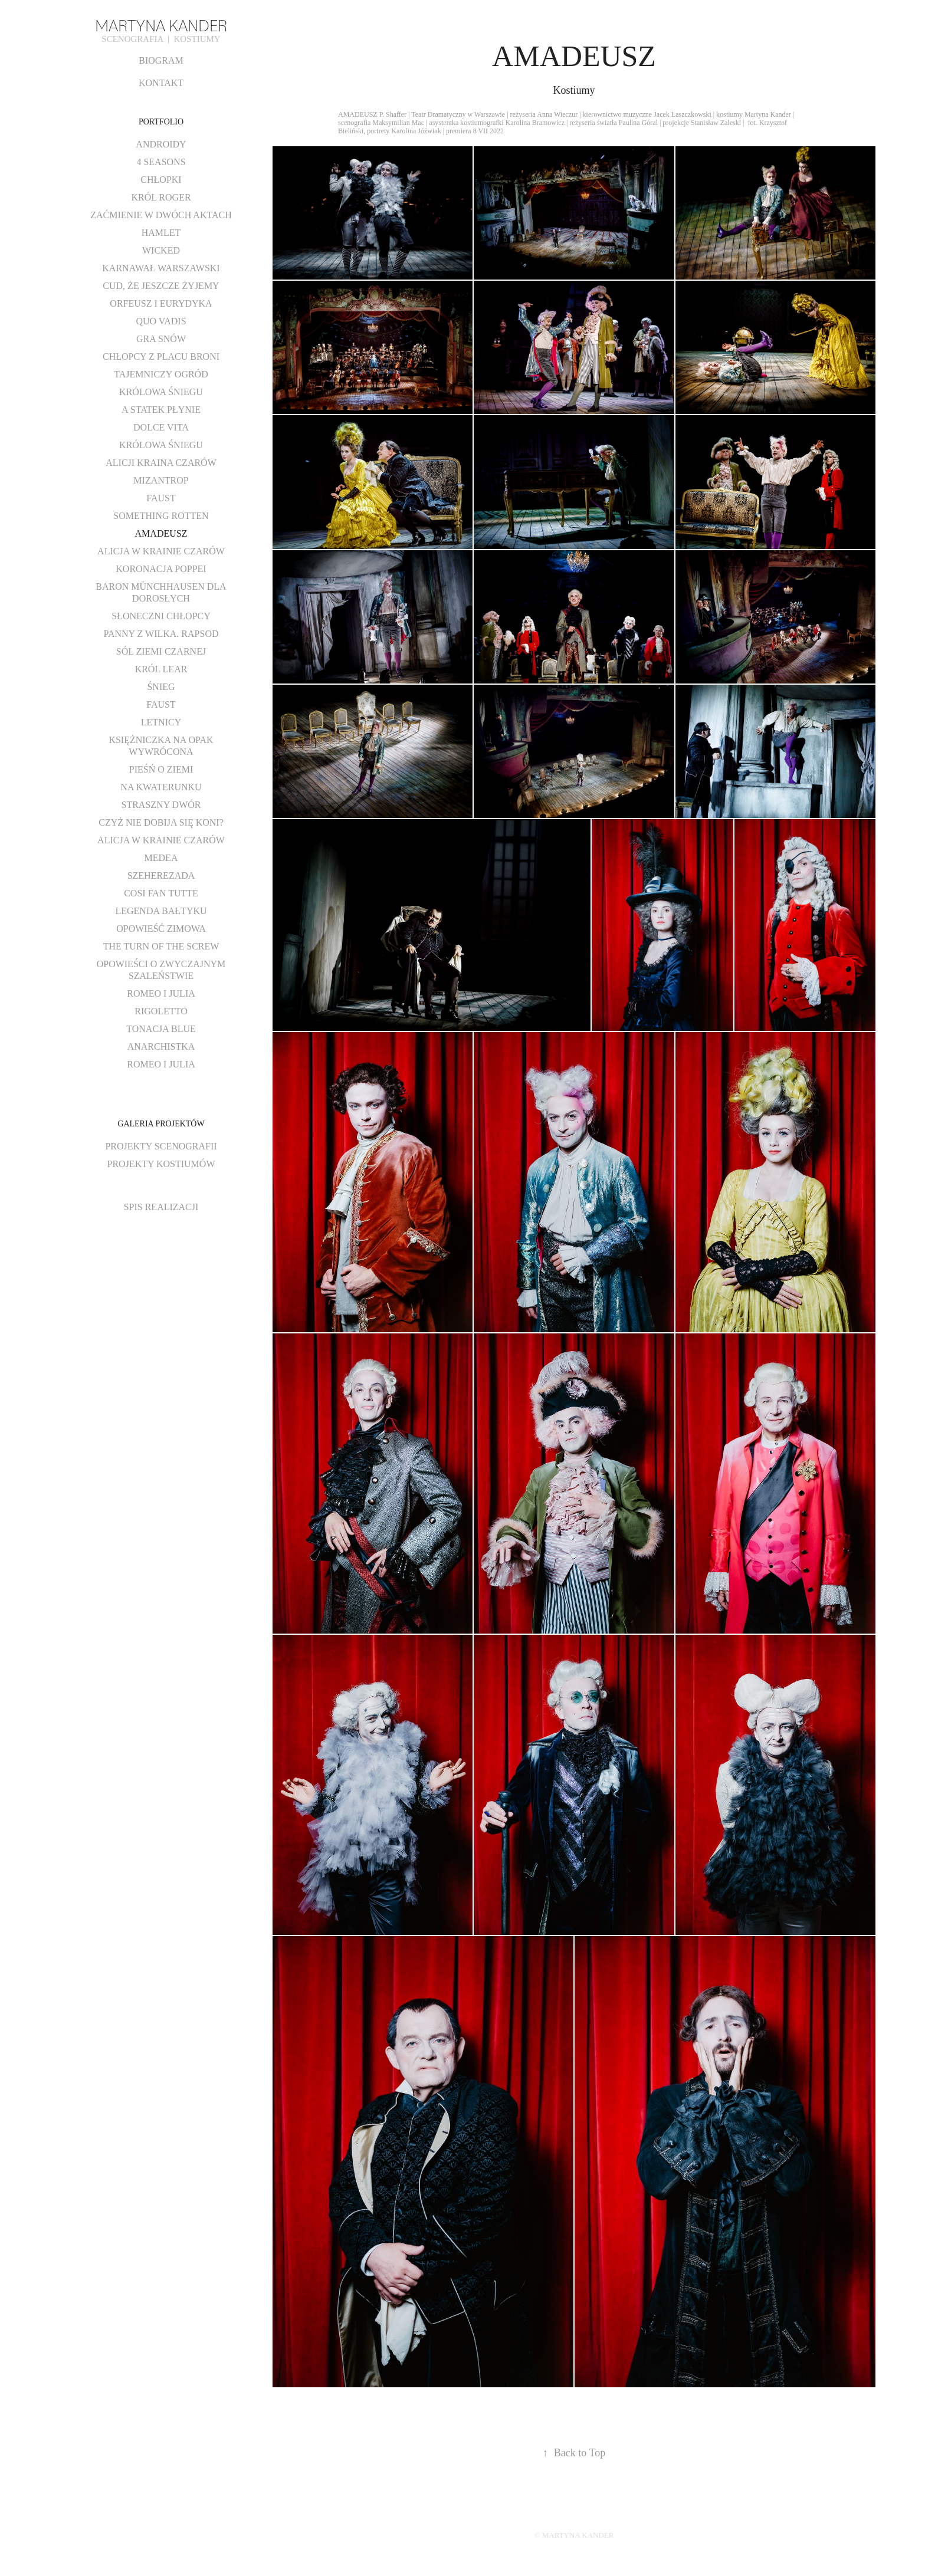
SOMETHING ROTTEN (160, 516)
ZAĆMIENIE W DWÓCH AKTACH (160, 215)
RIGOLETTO (161, 1011)
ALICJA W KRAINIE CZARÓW (161, 551)
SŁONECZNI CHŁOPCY (161, 616)
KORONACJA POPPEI (161, 569)
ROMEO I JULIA (161, 993)
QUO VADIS (161, 321)
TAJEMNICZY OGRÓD (161, 374)
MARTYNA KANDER (161, 24)
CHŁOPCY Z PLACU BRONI (161, 356)
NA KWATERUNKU (160, 787)
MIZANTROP (160, 480)
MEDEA (161, 858)
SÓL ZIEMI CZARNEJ (161, 651)
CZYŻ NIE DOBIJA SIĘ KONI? (161, 822)
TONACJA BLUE (161, 1029)
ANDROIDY (161, 144)
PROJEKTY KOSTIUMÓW (161, 1164)
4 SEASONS (160, 162)
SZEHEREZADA (161, 875)
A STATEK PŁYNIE (161, 410)
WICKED (161, 250)
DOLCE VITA (161, 427)
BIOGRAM (161, 60)
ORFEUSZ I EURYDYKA (161, 303)
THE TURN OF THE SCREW (161, 946)
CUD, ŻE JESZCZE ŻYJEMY (161, 286)
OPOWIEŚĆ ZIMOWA (161, 929)
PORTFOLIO (161, 121)
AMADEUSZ (161, 533)
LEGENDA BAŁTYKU (160, 911)
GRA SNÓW (161, 339)
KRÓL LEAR (161, 669)
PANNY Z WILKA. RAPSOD (161, 634)
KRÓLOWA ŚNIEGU (161, 392)
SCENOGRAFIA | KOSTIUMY (160, 39)
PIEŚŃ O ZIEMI (161, 769)
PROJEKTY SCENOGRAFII (161, 1146)
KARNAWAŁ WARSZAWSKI (160, 268)
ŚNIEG (161, 687)
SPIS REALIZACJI (161, 1207)
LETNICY (161, 722)
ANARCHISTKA (161, 1046)
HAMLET (161, 233)
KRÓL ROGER (161, 197)
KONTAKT (161, 83)
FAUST (161, 498)
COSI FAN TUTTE (161, 893)
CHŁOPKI (160, 180)
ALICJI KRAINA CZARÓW (161, 463)
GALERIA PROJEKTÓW (160, 1123)
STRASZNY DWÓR (161, 805)
